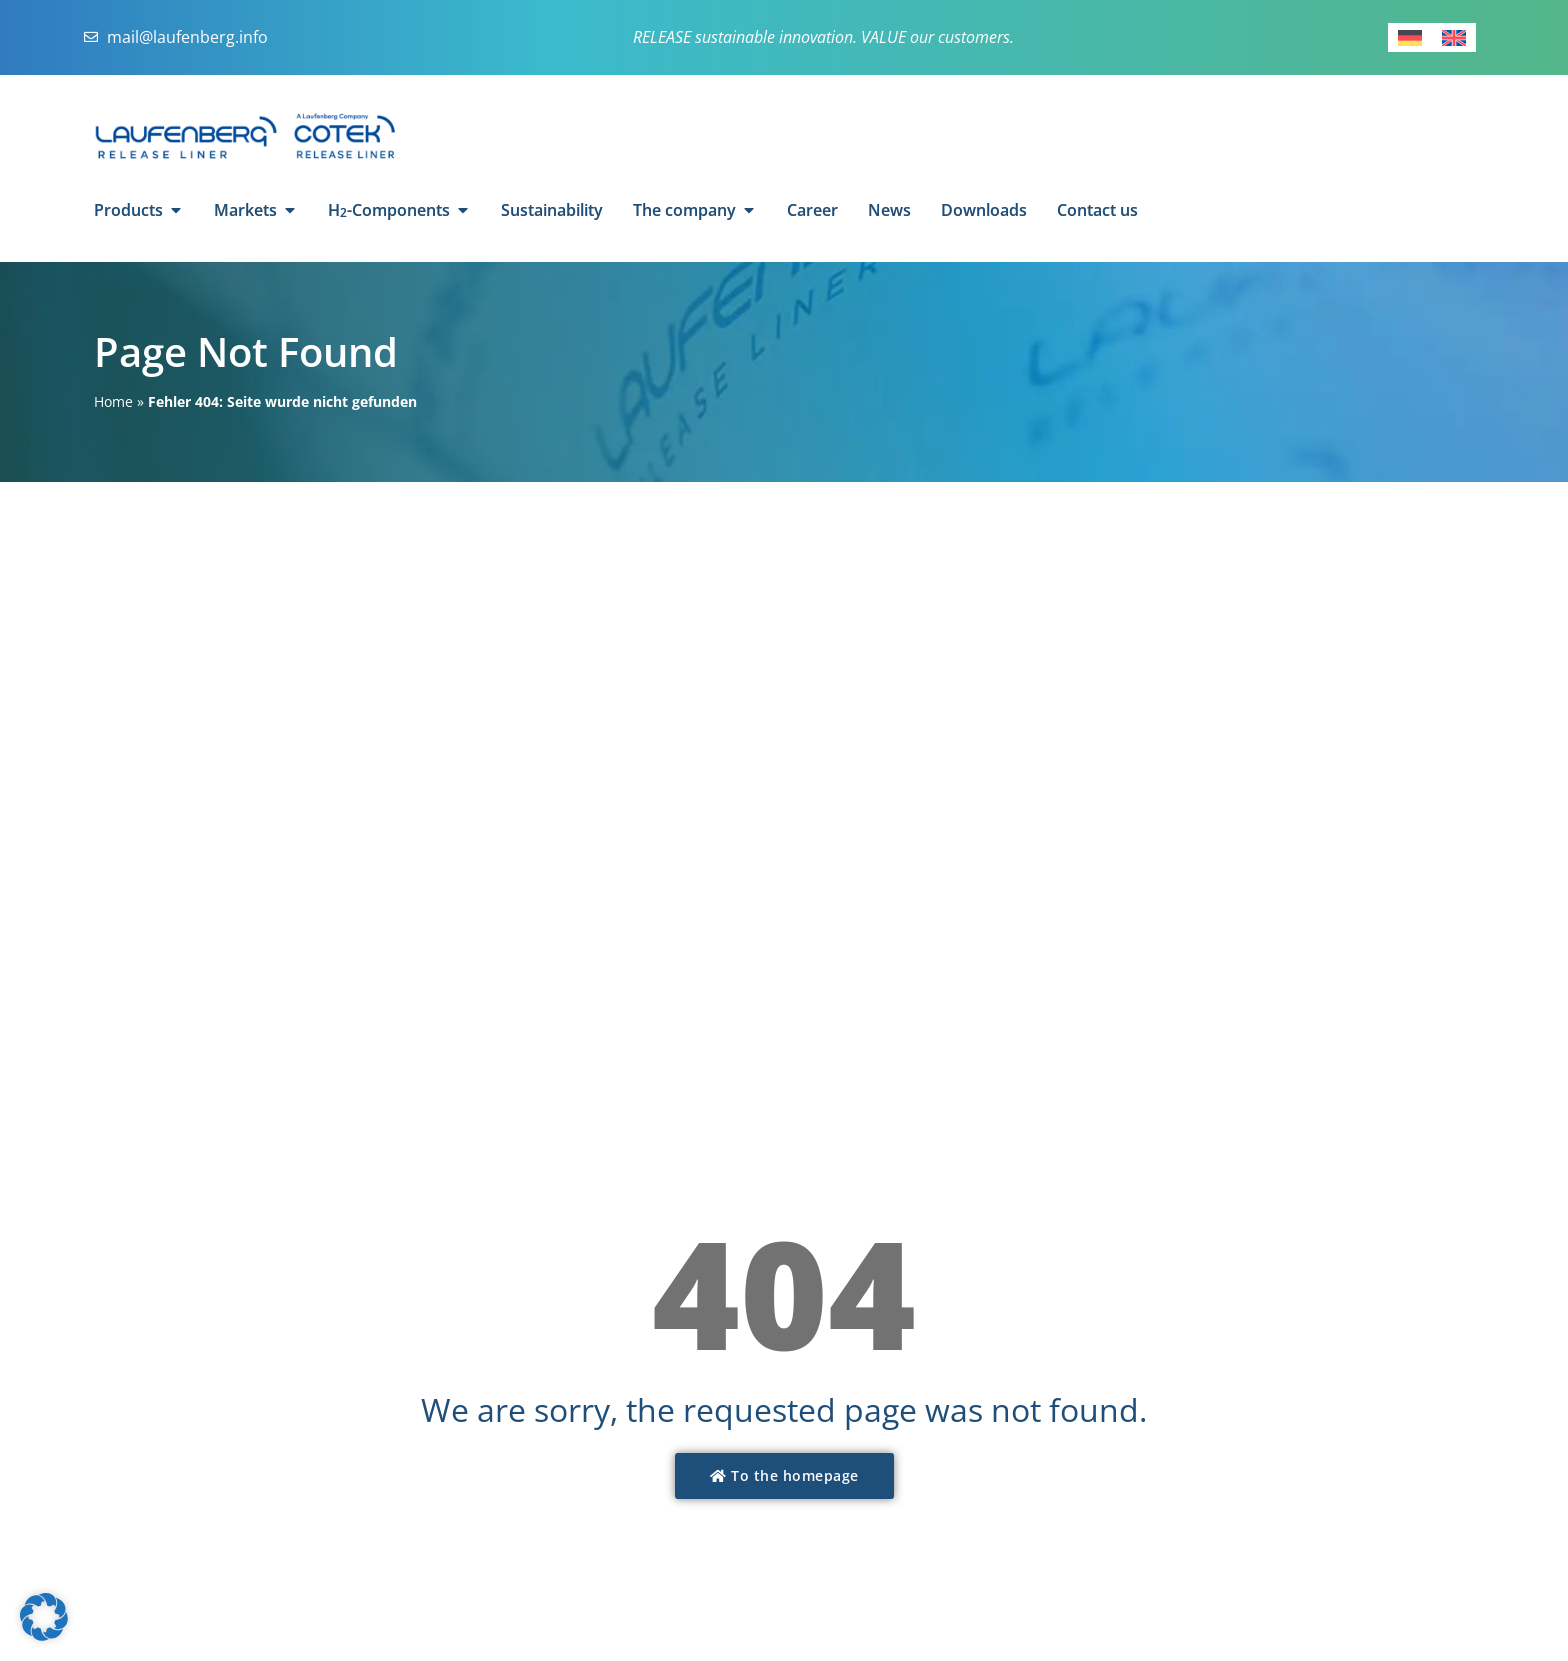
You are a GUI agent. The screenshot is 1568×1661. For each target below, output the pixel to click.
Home (113, 401)
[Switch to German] (1410, 37)
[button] (44, 1617)
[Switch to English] (1454, 37)
